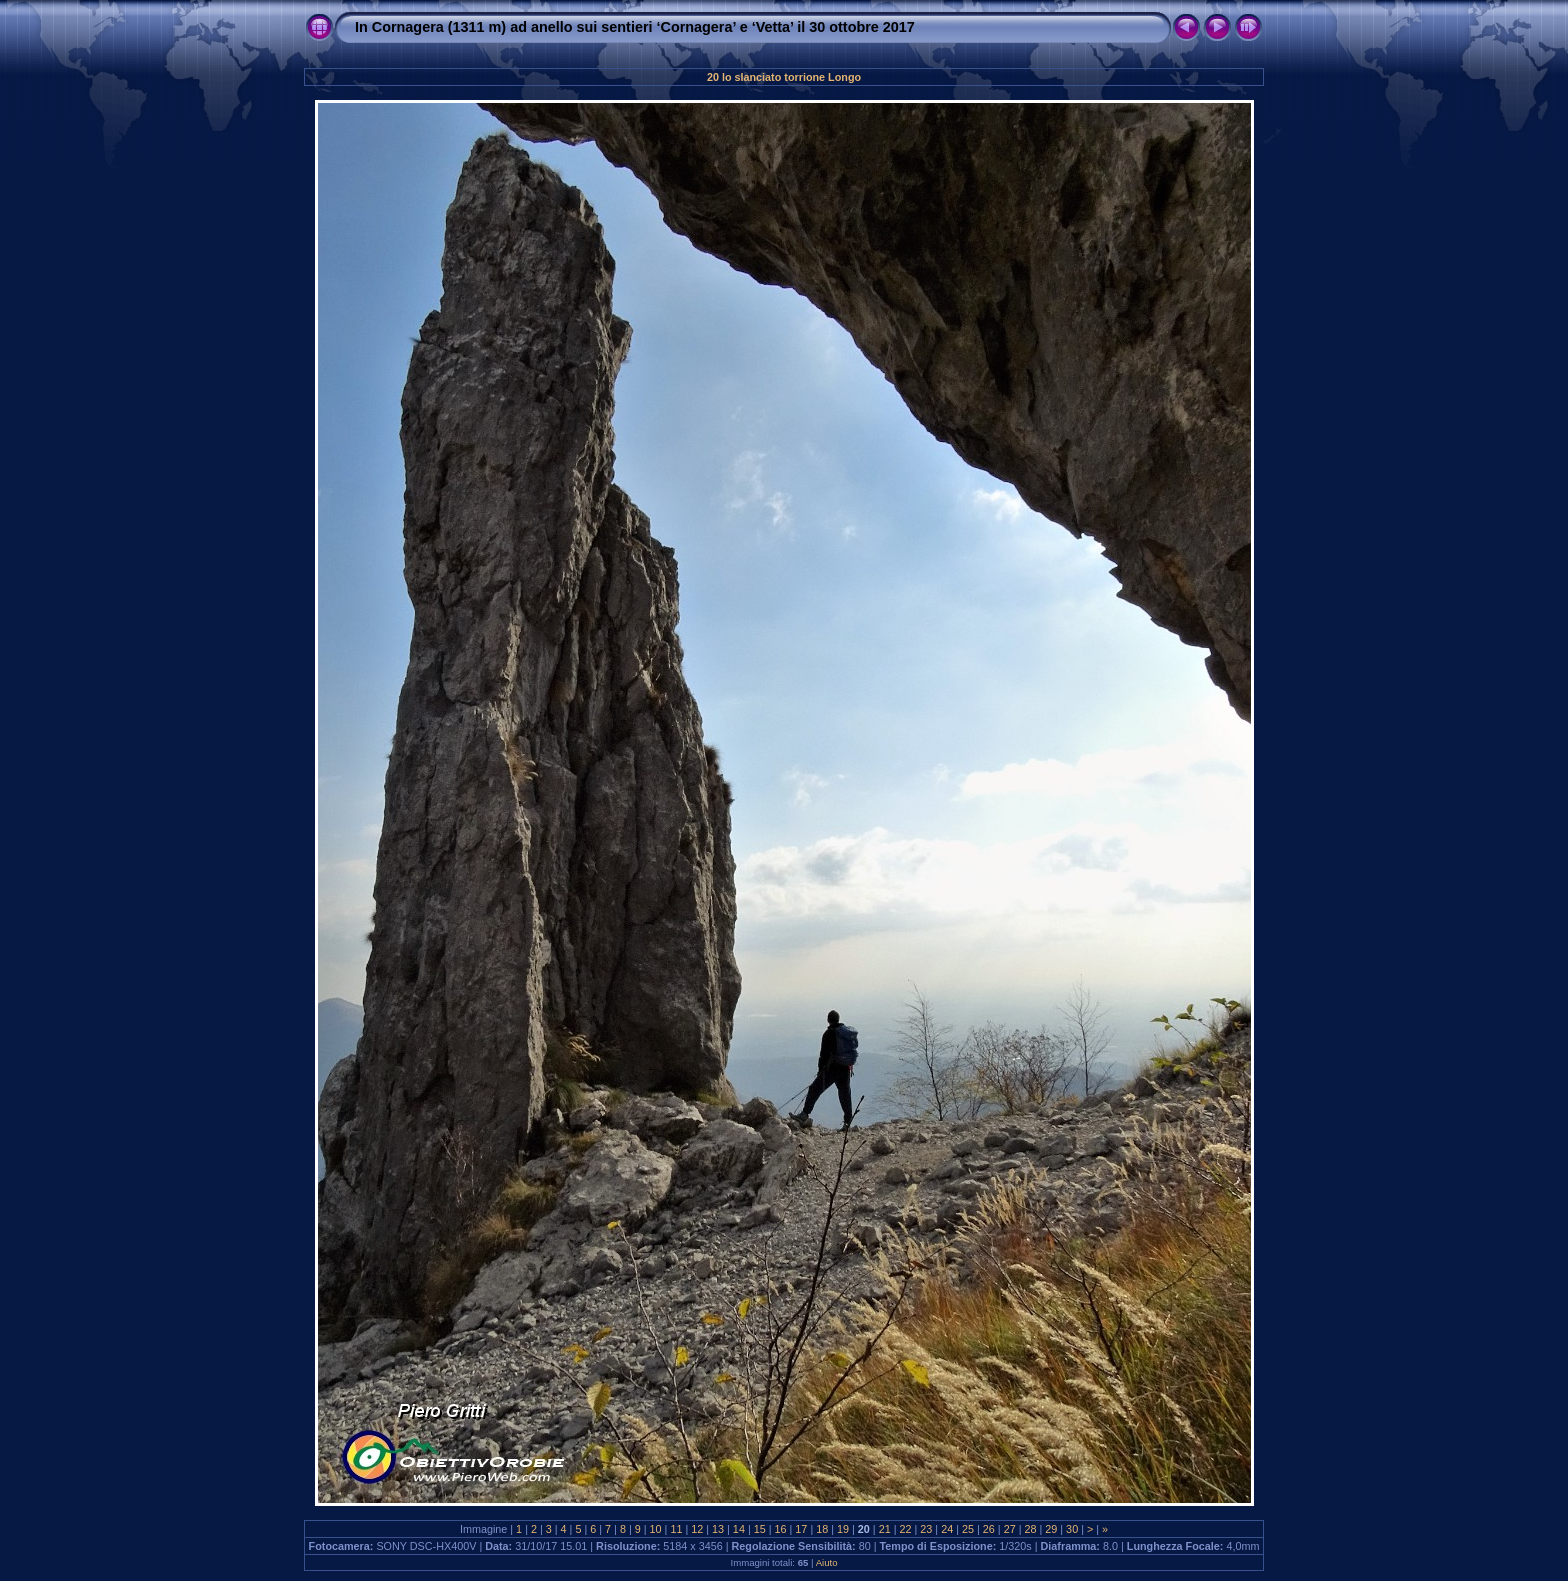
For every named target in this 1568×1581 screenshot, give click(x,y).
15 (760, 1529)
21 (885, 1529)
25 (968, 1529)
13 (718, 1529)
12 (697, 1529)
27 (1010, 1529)
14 (739, 1529)
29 (1051, 1529)
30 (1072, 1529)
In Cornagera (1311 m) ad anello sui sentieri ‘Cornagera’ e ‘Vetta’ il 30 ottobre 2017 (635, 27)
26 (989, 1529)
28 (1030, 1529)
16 (781, 1529)
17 (801, 1529)
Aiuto (827, 1562)
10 (656, 1529)
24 (947, 1529)
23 (926, 1529)
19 (843, 1529)
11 (676, 1529)
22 (906, 1529)
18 (822, 1529)
